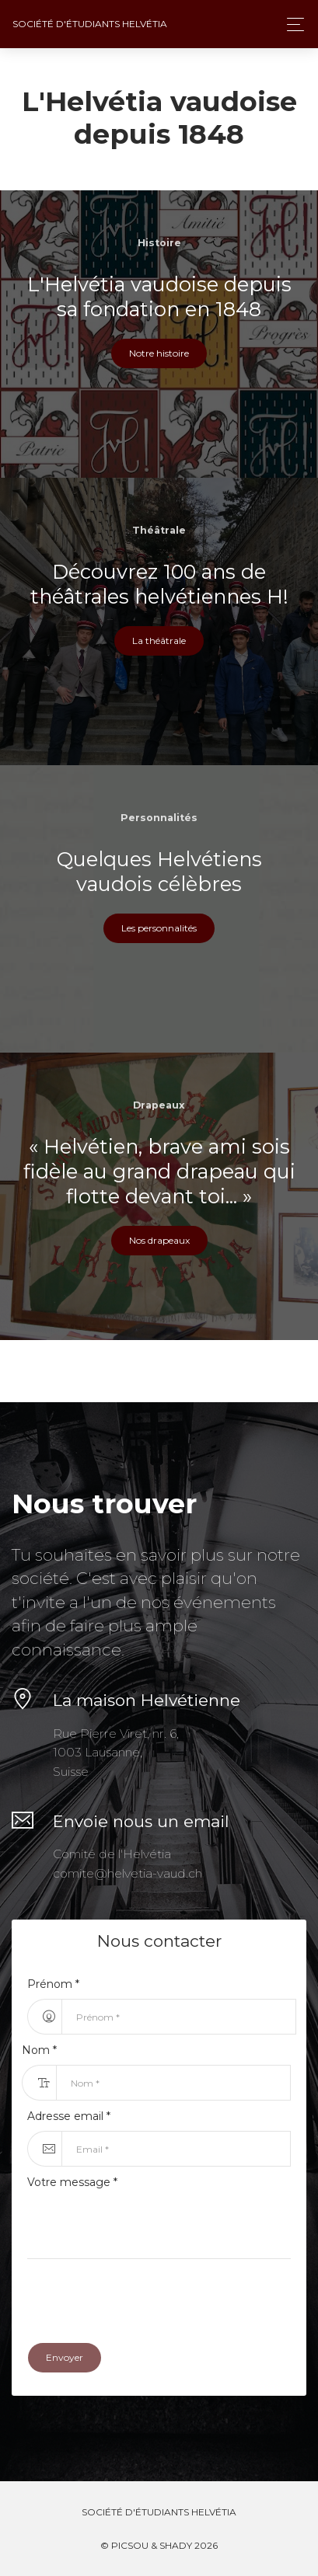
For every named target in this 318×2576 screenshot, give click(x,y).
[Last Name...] (173, 2083)
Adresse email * (68, 2116)
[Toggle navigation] (291, 24)
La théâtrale (159, 640)
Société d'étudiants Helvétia (89, 24)
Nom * (39, 2050)
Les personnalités (159, 928)
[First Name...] (178, 2017)
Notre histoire (159, 353)
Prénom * (53, 1984)
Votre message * (72, 2182)
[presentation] (145, 2297)
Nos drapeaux (159, 1240)
